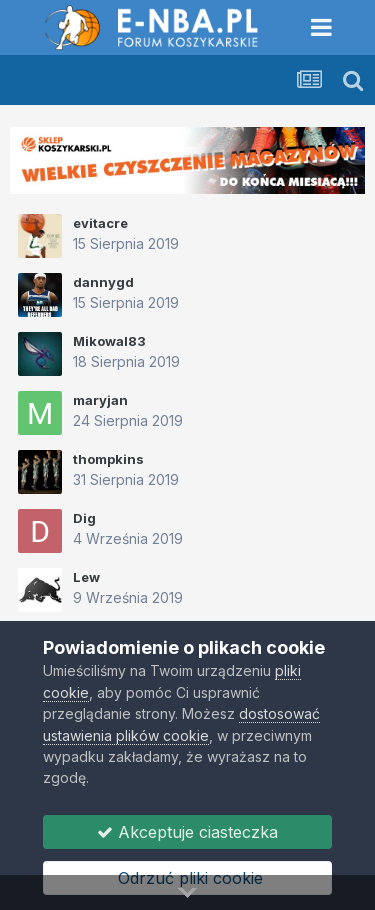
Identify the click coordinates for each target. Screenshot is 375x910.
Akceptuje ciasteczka (187, 832)
